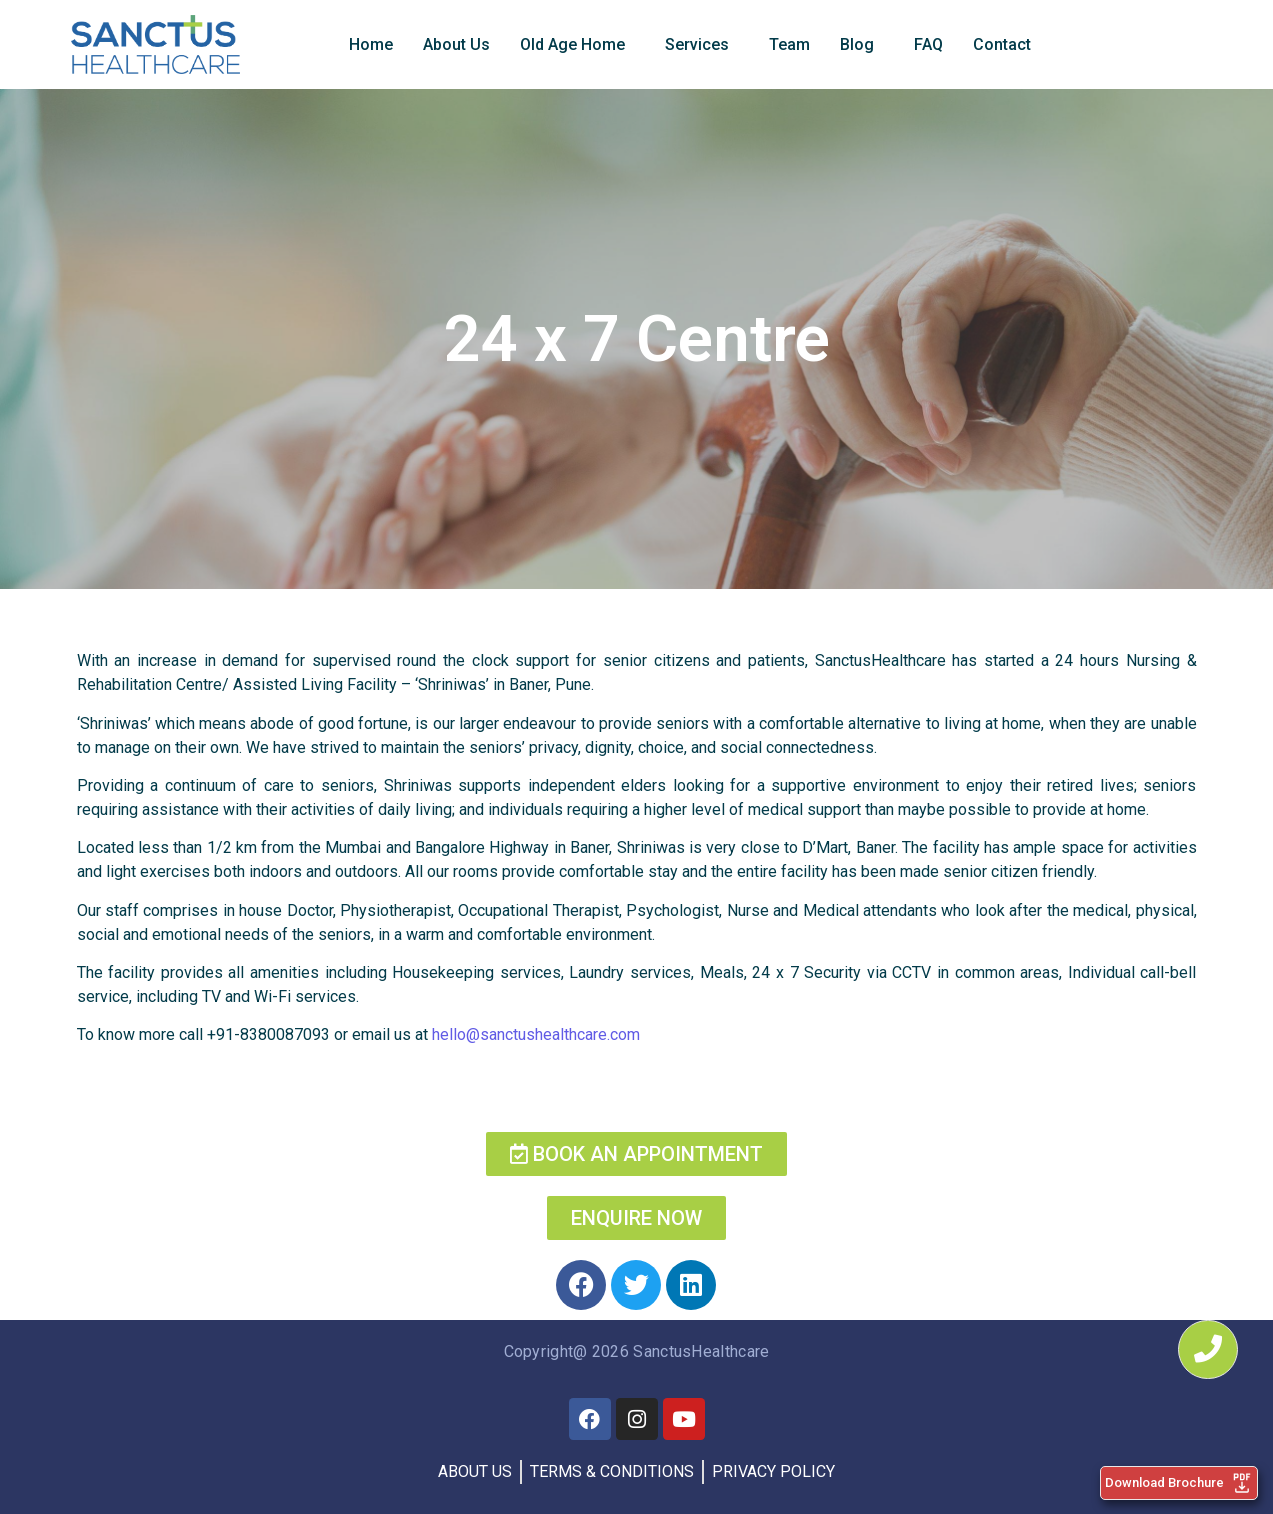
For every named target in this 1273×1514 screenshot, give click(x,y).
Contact (1002, 44)
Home (371, 44)
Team (789, 44)
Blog (857, 44)
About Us (456, 44)
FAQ (928, 44)
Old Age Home (572, 44)
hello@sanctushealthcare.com (536, 1034)
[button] (577, 45)
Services (697, 44)
